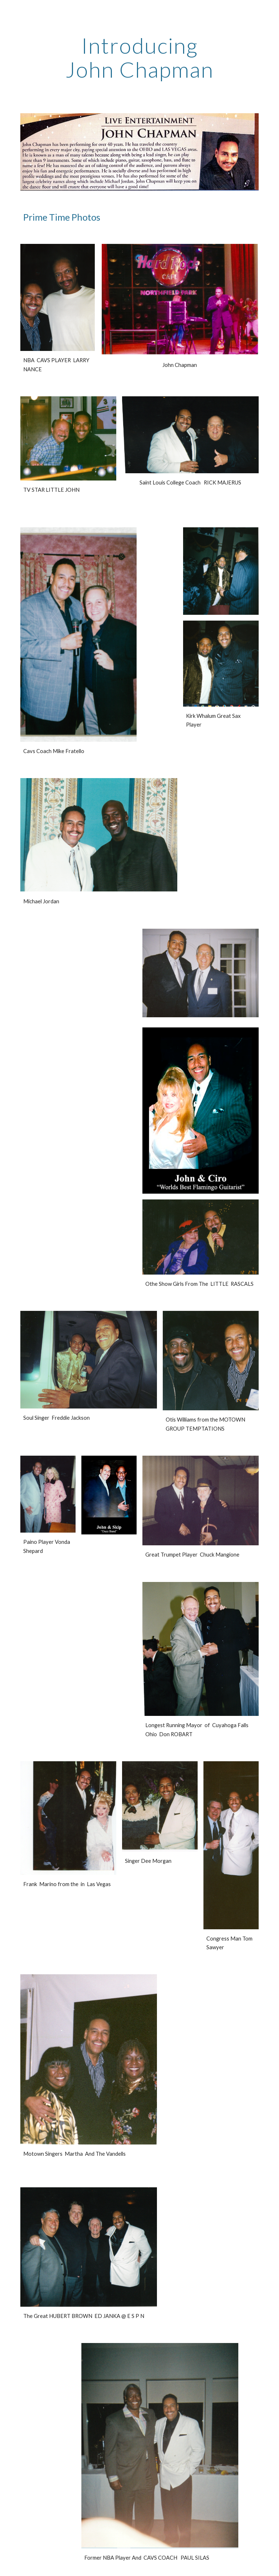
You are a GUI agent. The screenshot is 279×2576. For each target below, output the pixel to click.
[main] (139, 57)
